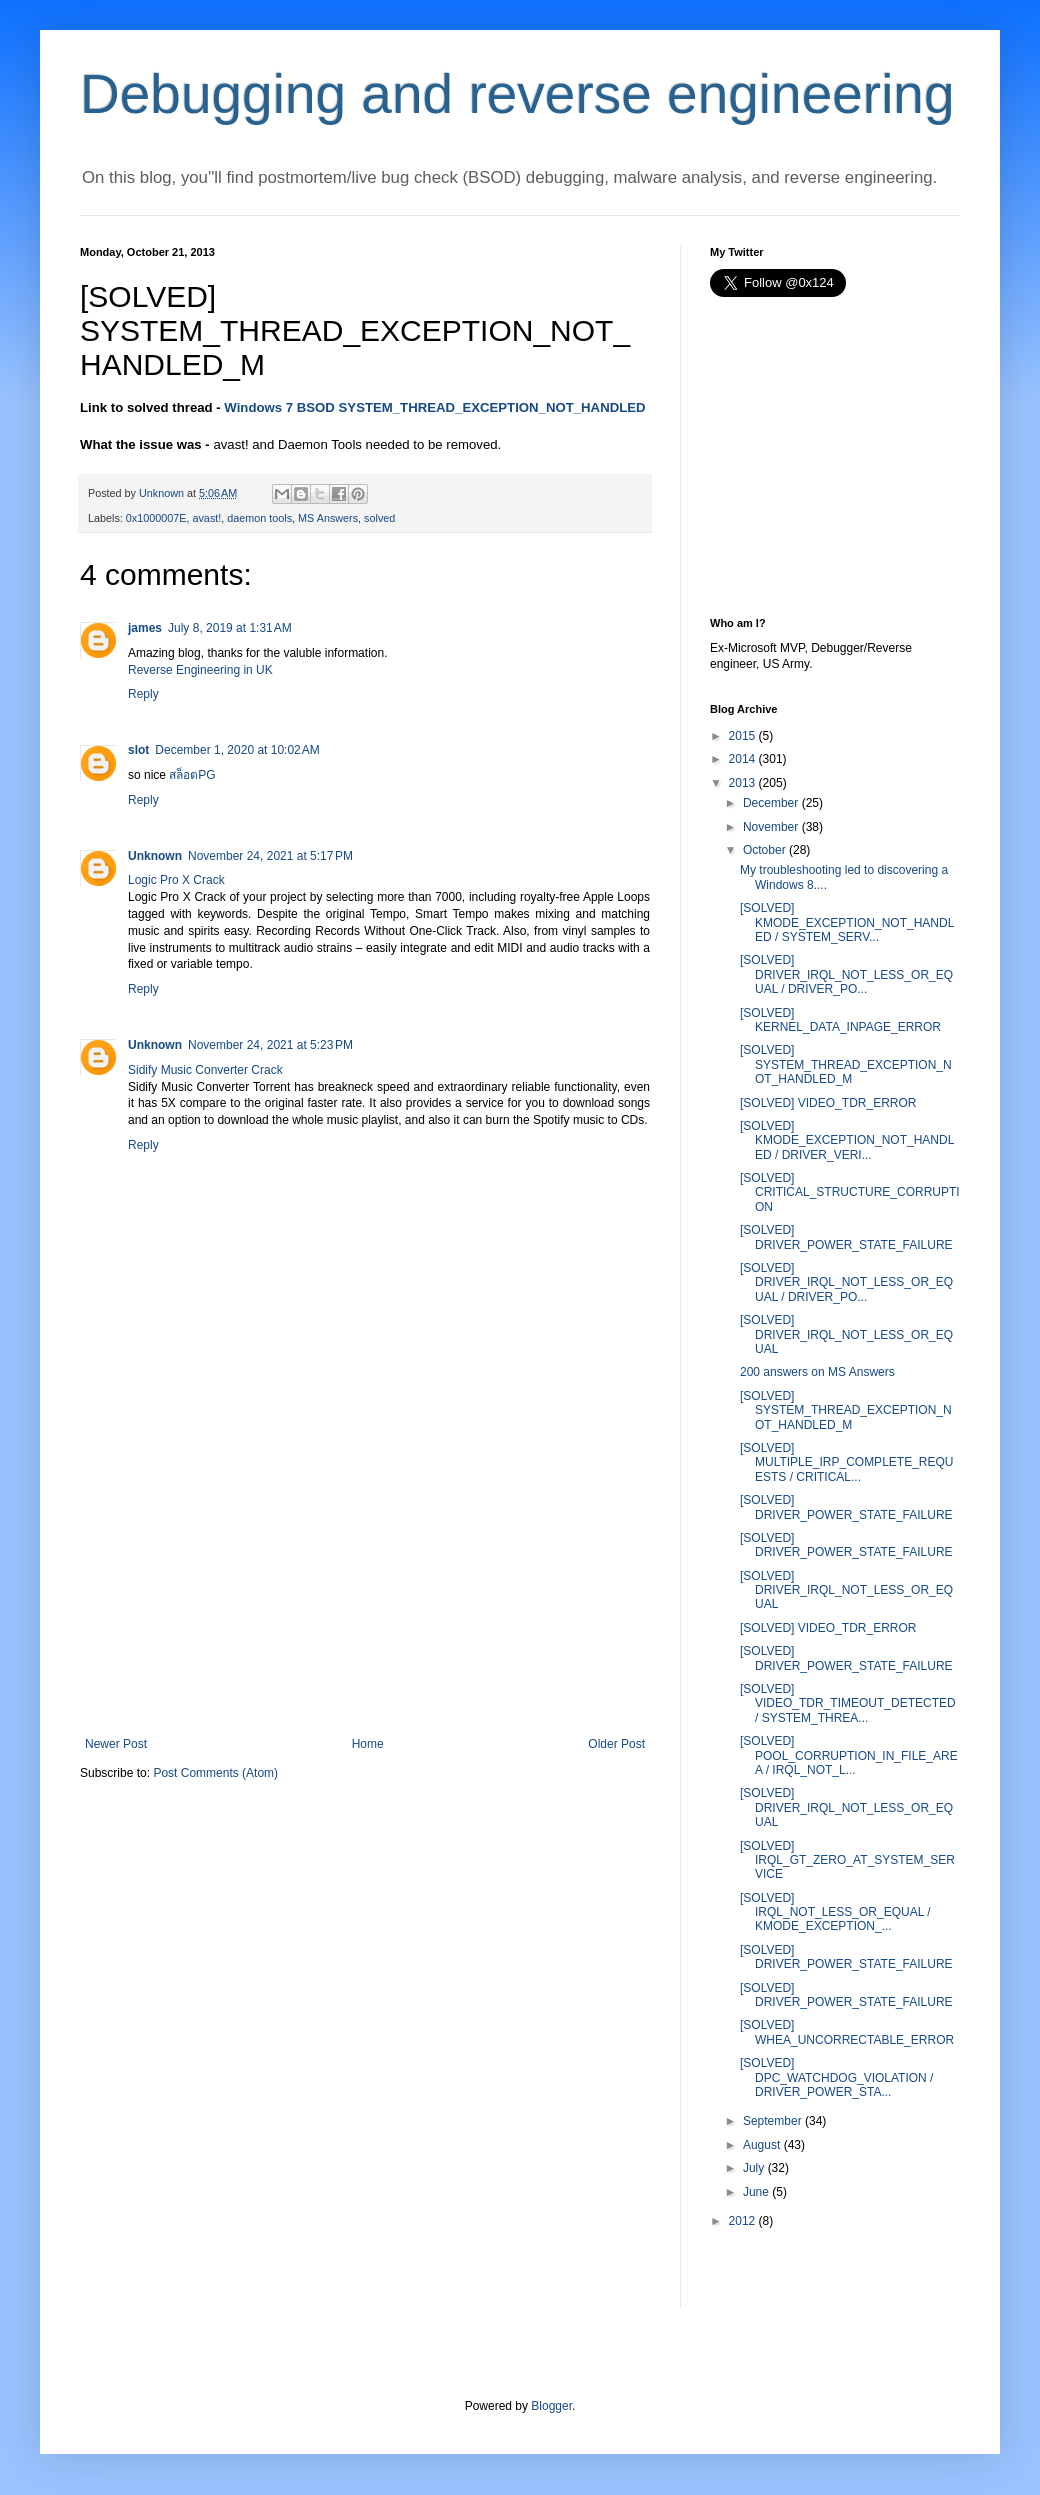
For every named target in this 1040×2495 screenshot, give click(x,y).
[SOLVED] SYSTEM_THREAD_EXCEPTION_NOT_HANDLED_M (846, 1064)
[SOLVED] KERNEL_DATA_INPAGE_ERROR (840, 1020)
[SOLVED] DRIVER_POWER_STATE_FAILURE (846, 1237)
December (770, 803)
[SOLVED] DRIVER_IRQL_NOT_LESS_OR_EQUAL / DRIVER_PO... (846, 974)
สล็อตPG (192, 775)
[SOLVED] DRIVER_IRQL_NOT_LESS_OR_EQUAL (846, 1334)
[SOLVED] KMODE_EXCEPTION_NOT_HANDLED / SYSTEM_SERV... (847, 922)
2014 (742, 759)
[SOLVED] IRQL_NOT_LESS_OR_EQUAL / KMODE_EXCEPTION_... (835, 1912)
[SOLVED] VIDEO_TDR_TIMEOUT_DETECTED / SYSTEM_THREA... (848, 1703)
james (145, 628)
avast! (206, 518)
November (770, 827)
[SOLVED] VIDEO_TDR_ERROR (828, 1103)
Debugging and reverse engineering (517, 94)
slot (138, 750)
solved (379, 518)
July (753, 2168)
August (761, 2145)
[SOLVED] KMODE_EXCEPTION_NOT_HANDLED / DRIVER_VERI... (847, 1140)
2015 (742, 736)
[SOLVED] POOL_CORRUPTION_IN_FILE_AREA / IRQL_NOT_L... (849, 1755)
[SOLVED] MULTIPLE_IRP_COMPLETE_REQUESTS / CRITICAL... (847, 1462)
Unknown (155, 856)
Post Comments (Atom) (215, 1773)
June (756, 2192)
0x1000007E (156, 518)
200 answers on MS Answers (817, 1372)
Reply (143, 694)
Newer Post (116, 1744)
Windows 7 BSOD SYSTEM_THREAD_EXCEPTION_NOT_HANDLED (434, 407)
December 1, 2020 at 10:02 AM (237, 750)
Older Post (616, 1744)
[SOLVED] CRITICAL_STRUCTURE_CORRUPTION (850, 1192)
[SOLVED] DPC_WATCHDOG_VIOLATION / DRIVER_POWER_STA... (836, 2077)
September (772, 2121)
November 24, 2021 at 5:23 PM (270, 1045)
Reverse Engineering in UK (200, 670)
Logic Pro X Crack (176, 880)
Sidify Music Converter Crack (205, 1070)
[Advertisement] (365, 1587)
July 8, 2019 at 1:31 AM (230, 628)
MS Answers (328, 518)
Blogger (551, 2406)
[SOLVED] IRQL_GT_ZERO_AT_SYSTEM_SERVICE (847, 1860)
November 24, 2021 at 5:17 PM (270, 856)
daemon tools (259, 518)
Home (368, 1744)
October (764, 850)
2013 (742, 783)
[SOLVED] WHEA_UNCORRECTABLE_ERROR (847, 2032)
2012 (742, 2221)
